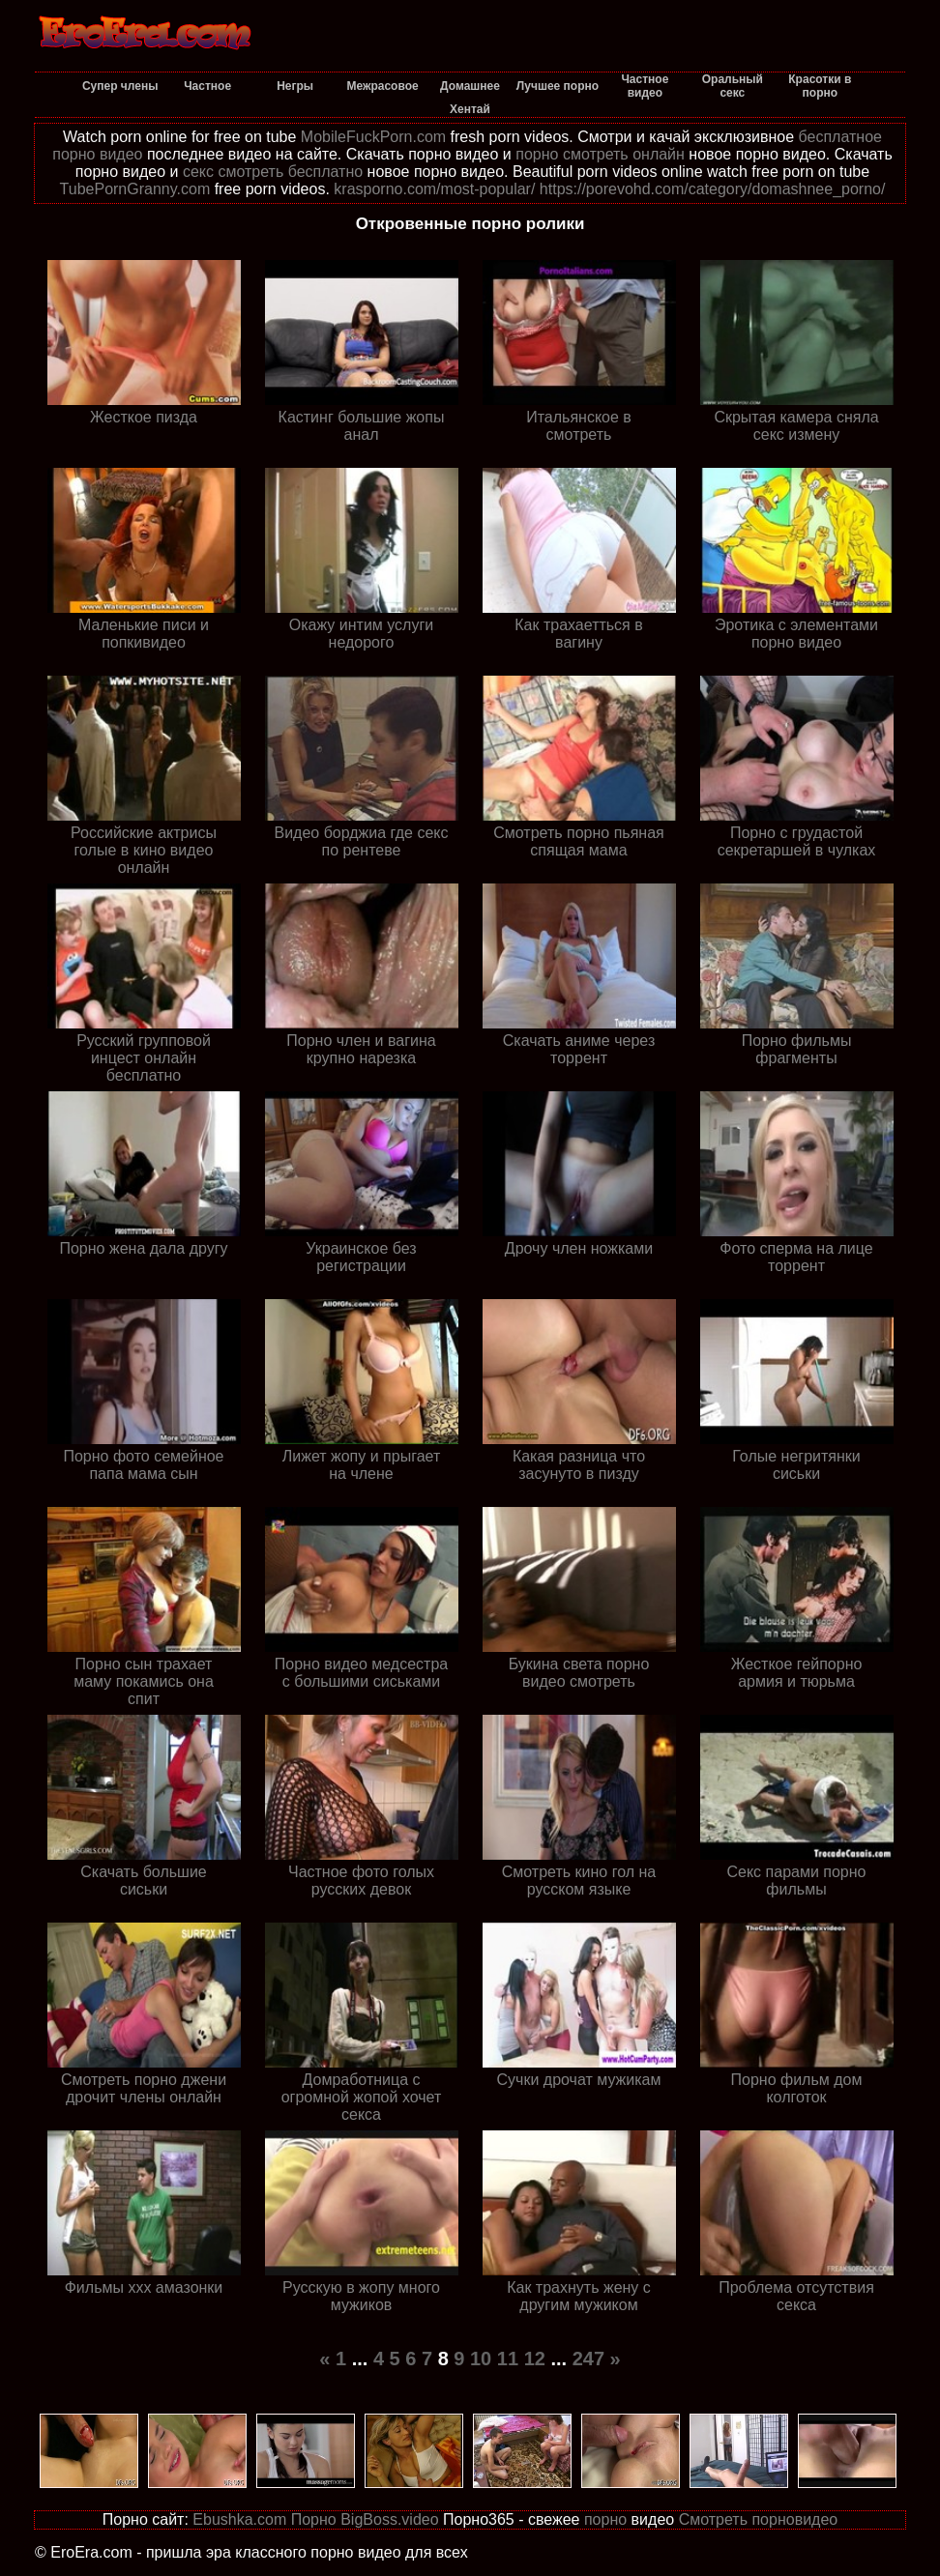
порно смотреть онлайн (600, 154)
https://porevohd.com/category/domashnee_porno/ (713, 189)
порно (605, 2519)
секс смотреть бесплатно (273, 171)
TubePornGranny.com (135, 189)
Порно (314, 2519)
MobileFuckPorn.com (373, 137)
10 (480, 2358)
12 (534, 2358)
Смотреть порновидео (758, 2519)
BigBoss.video (389, 2519)
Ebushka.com (239, 2519)
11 (507, 2358)
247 (588, 2358)
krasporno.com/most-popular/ (434, 189)
